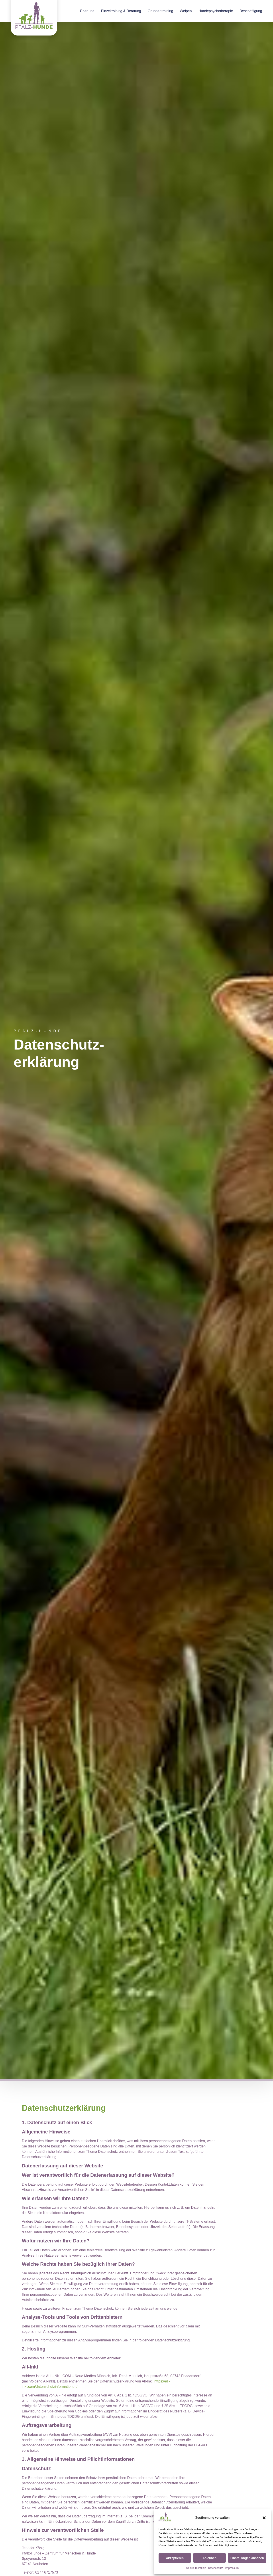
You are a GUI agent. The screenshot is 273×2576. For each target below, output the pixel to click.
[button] (264, 2518)
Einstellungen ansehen (247, 2558)
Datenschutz (215, 2568)
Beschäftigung (251, 11)
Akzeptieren (175, 2558)
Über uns (87, 11)
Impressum (232, 2568)
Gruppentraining (160, 11)
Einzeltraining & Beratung (121, 11)
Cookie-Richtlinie (196, 2568)
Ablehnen (209, 2558)
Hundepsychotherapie (215, 11)
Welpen (186, 11)
